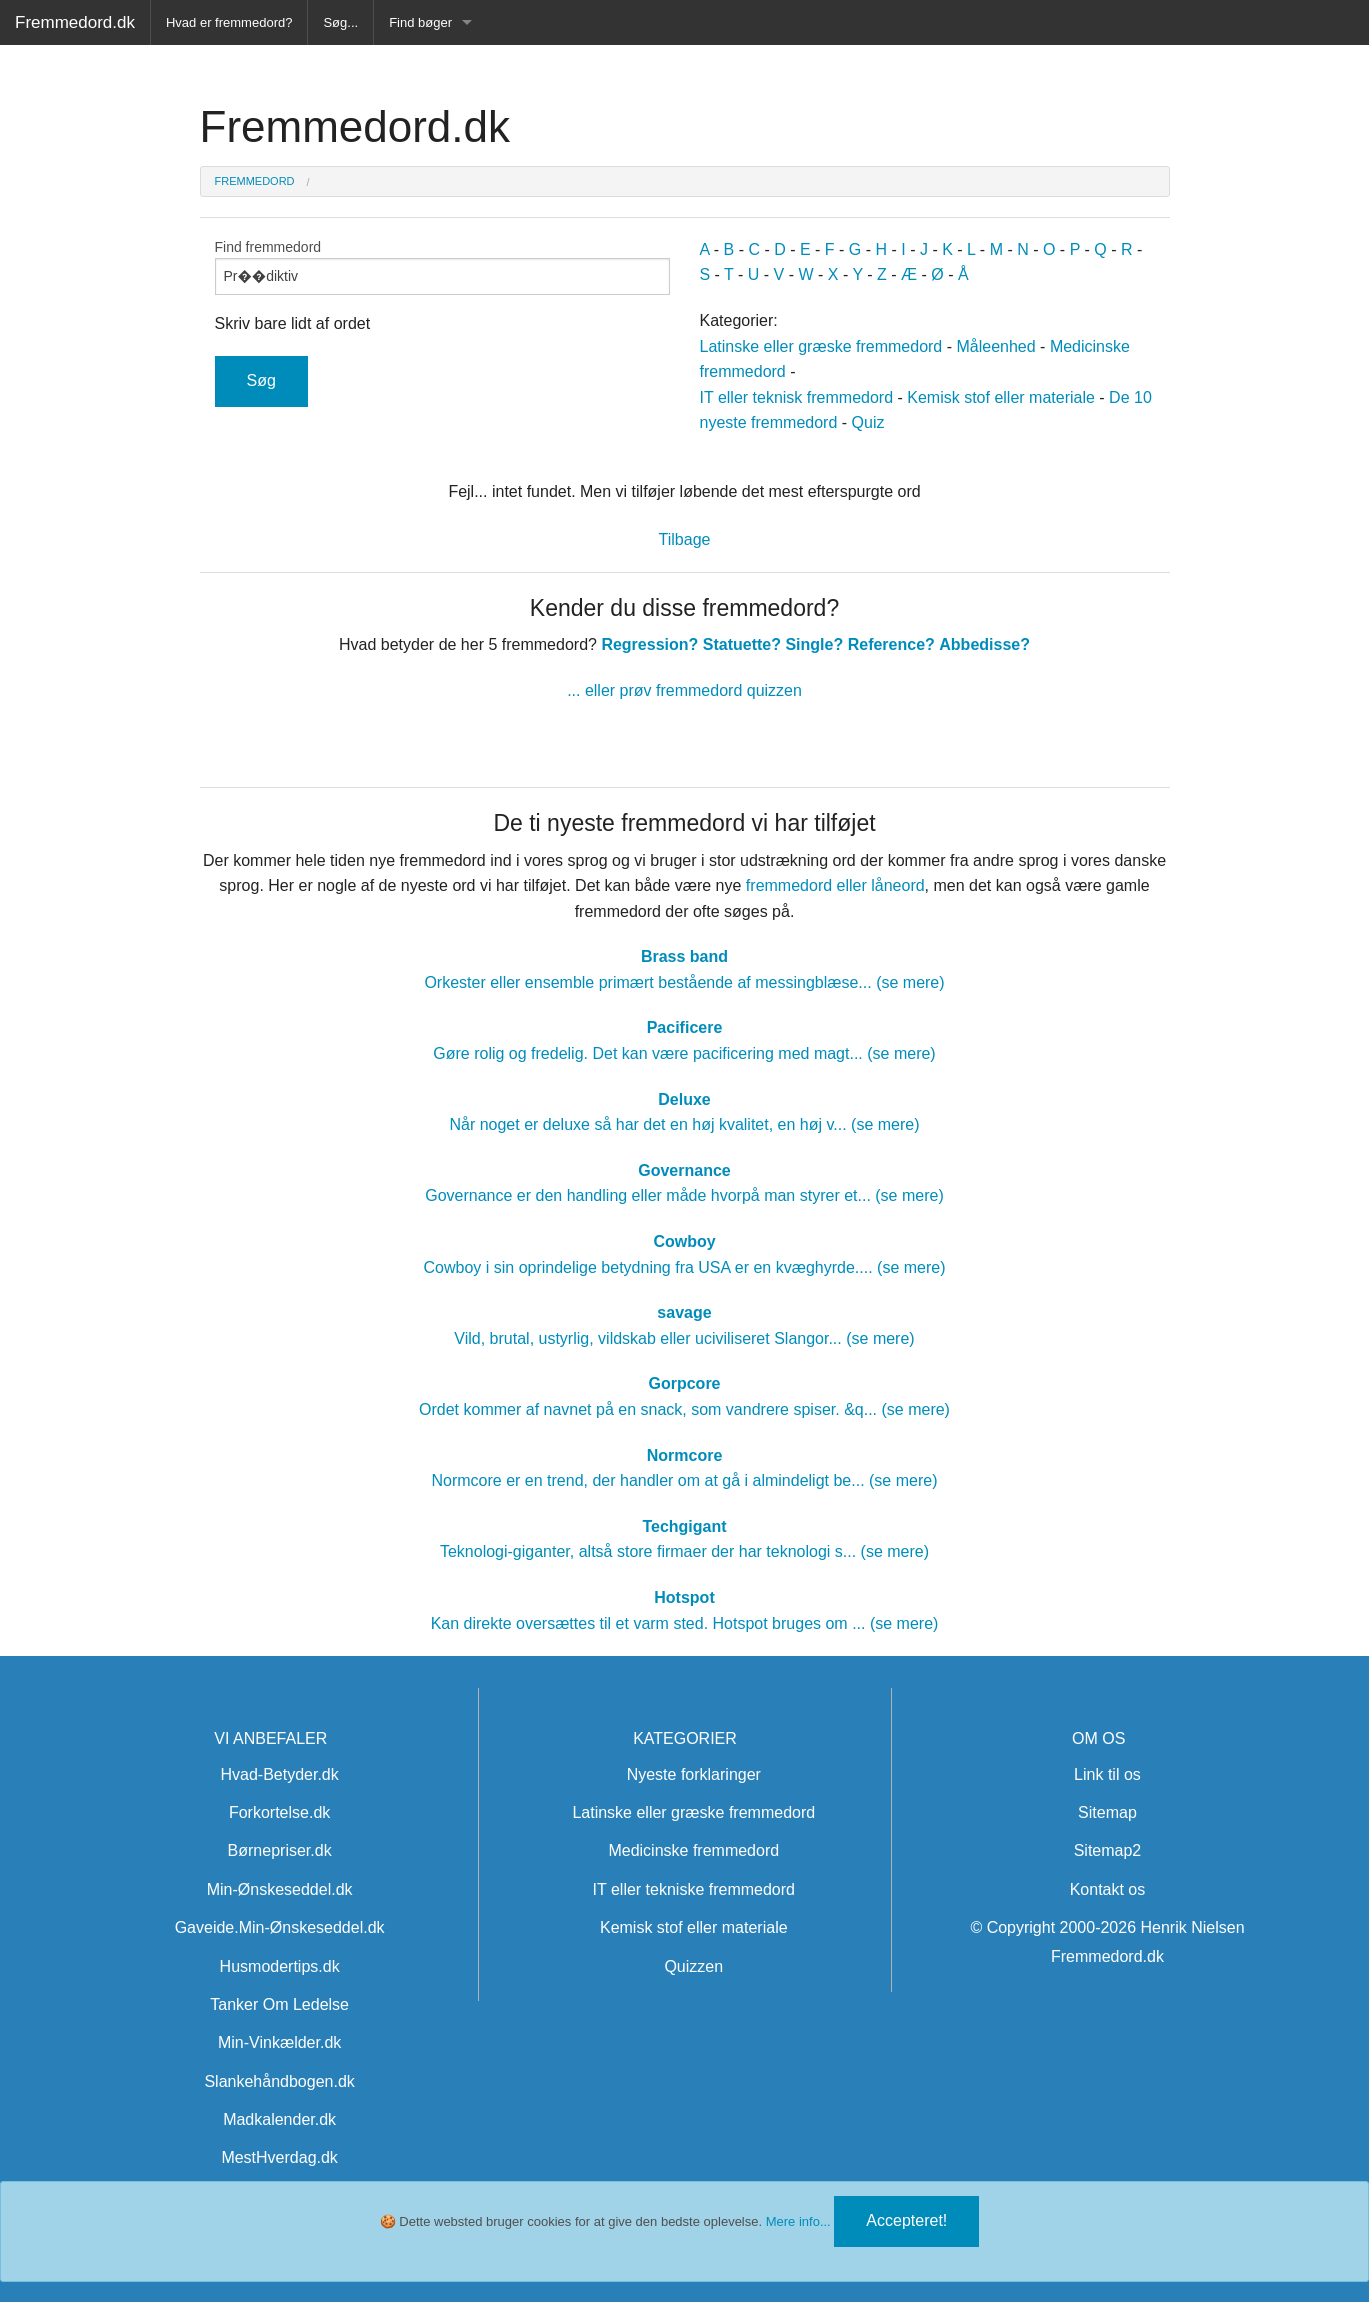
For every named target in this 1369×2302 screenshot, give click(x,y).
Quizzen (693, 1966)
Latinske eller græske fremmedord (821, 346)
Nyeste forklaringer (694, 1774)
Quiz (868, 422)
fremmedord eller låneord (835, 885)
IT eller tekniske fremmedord (694, 1889)
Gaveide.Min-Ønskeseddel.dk (280, 1927)
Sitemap (1107, 1812)
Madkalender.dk (279, 2119)
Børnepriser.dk (280, 1850)
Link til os (1107, 1774)
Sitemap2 (1108, 1850)
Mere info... (798, 2221)
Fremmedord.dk (75, 22)
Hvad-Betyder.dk (279, 1774)
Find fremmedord (442, 267)
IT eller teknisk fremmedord (797, 397)
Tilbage (685, 539)
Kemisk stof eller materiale (1001, 397)
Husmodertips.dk (280, 1966)
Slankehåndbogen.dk (279, 2081)
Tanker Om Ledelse (279, 2004)
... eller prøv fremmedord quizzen (684, 690)
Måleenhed (995, 346)
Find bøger (420, 22)
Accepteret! (906, 2220)
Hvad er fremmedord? (229, 22)
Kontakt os (1108, 1889)
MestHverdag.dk (279, 2157)
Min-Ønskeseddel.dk (280, 1889)
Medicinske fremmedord (693, 1850)
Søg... (340, 22)
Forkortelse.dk (279, 1812)
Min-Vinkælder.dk (279, 2042)
